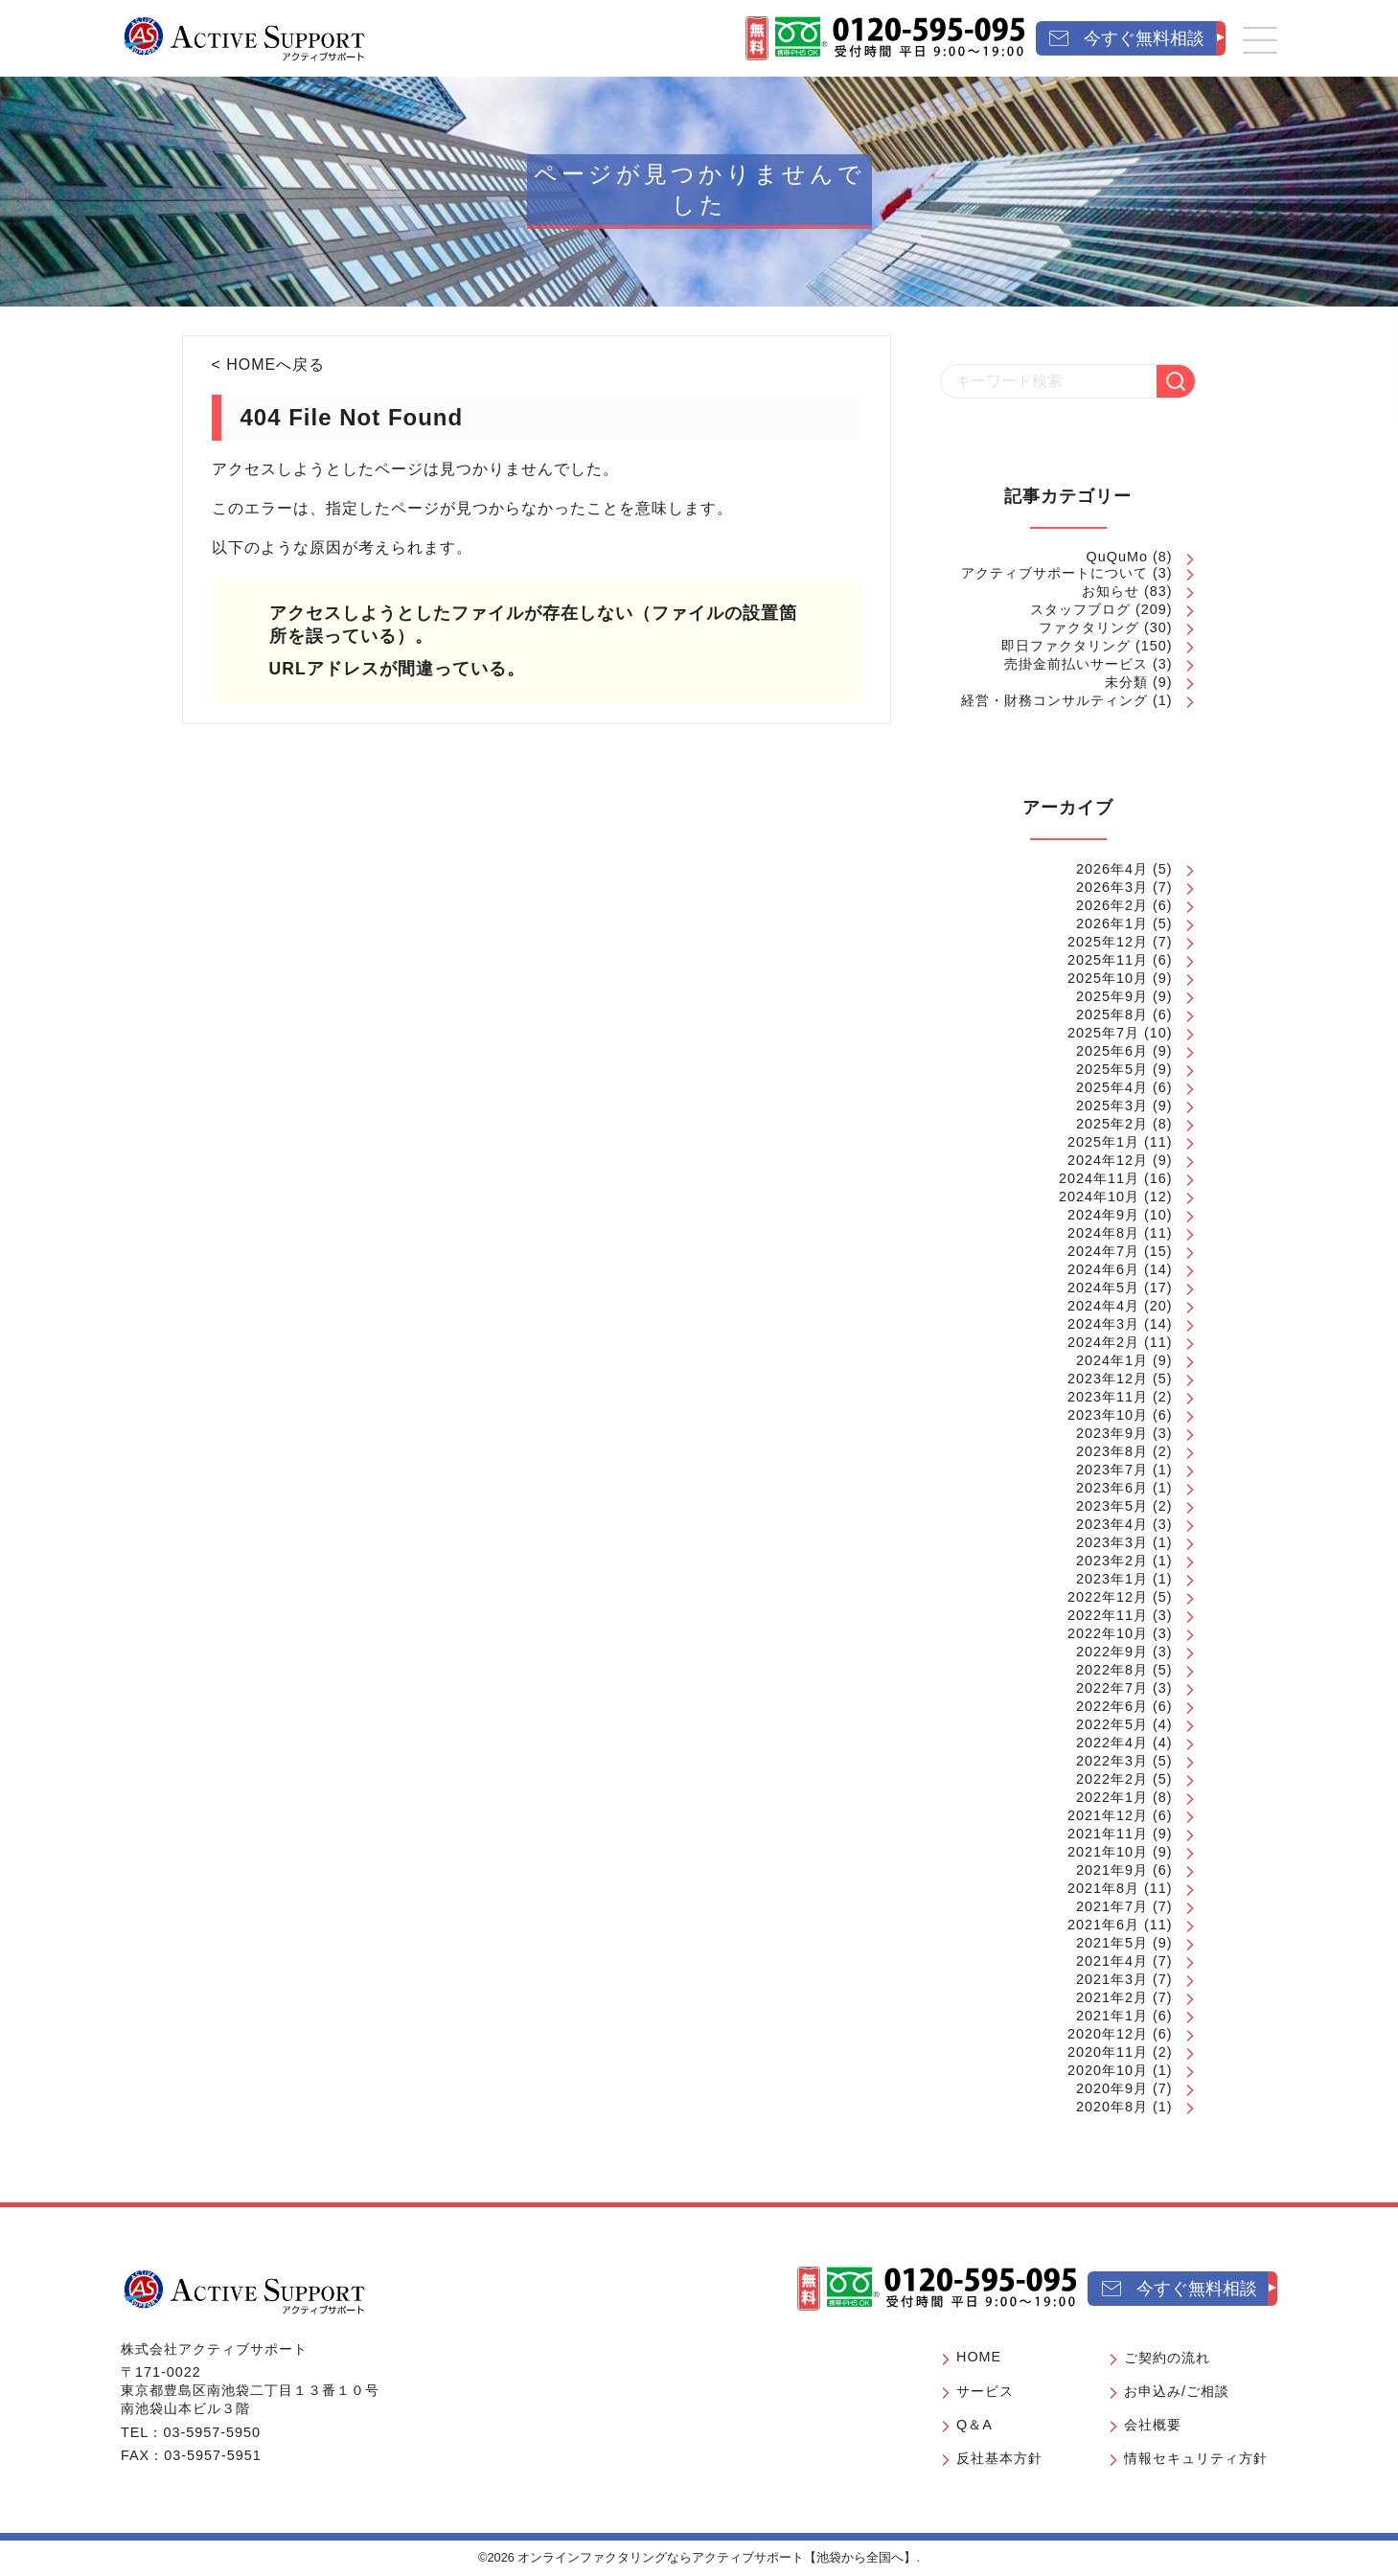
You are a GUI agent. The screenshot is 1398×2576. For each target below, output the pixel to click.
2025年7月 (1103, 1032)
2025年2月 (1112, 1123)
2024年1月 (1112, 1360)
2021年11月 (1107, 1833)
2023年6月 (1112, 1487)
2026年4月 (1112, 869)
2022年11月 (1107, 1615)
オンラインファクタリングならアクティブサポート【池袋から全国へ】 (716, 2557)
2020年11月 (1107, 2052)
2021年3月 (1112, 1979)
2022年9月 (1112, 1651)
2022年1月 (1112, 1797)
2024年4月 (1103, 1305)
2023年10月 (1107, 1415)
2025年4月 (1112, 1087)
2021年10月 (1107, 1851)
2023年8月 (1112, 1451)
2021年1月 (1112, 2015)
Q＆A (974, 2424)
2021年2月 (1112, 1997)
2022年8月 (1112, 1669)
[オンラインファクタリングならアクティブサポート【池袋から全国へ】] (244, 2291)
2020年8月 (1112, 2106)
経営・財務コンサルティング (1054, 700)
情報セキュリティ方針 (1196, 2458)
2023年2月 (1112, 1560)
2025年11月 (1107, 960)
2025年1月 (1103, 1142)
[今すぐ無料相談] (1131, 39)
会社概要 (1152, 2424)
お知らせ (1110, 591)
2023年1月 (1112, 1578)
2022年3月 (1112, 1760)
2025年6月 (1112, 1051)
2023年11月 (1107, 1396)
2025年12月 (1107, 941)
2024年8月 (1103, 1233)
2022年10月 (1107, 1633)
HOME (978, 2356)
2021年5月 (1112, 1942)
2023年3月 (1112, 1542)
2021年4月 (1112, 1961)
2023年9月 (1112, 1433)
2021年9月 (1112, 1870)
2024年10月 (1099, 1196)
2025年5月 (1112, 1069)
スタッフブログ (1080, 609)
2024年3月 (1103, 1324)
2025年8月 (1112, 1014)
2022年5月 (1112, 1724)
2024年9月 (1103, 1214)
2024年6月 (1103, 1269)
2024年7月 (1103, 1251)
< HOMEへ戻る (269, 364)
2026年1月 (1112, 923)
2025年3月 (1112, 1105)
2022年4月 (1112, 1742)
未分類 (1126, 682)
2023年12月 (1107, 1378)
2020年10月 (1107, 2070)
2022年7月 (1112, 1688)
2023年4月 (1112, 1524)
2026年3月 (1112, 887)
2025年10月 (1107, 978)
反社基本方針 (999, 2458)
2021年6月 (1103, 1924)
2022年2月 (1112, 1779)
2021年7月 (1112, 1906)
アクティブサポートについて (1054, 573)
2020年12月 (1107, 2033)
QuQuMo (1117, 556)
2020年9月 (1112, 2088)
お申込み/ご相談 (1176, 2391)
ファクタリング (1089, 627)
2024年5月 (1103, 1287)
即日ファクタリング (1066, 645)
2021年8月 (1103, 1888)
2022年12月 (1107, 1597)
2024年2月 (1103, 1342)
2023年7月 (1112, 1469)
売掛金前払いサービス (1076, 664)
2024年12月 (1107, 1160)
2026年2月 (1112, 905)
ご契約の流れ (1167, 2357)
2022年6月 (1112, 1706)
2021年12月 (1107, 1815)
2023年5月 (1112, 1506)
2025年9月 (1112, 996)
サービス (985, 2391)
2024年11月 (1099, 1178)
